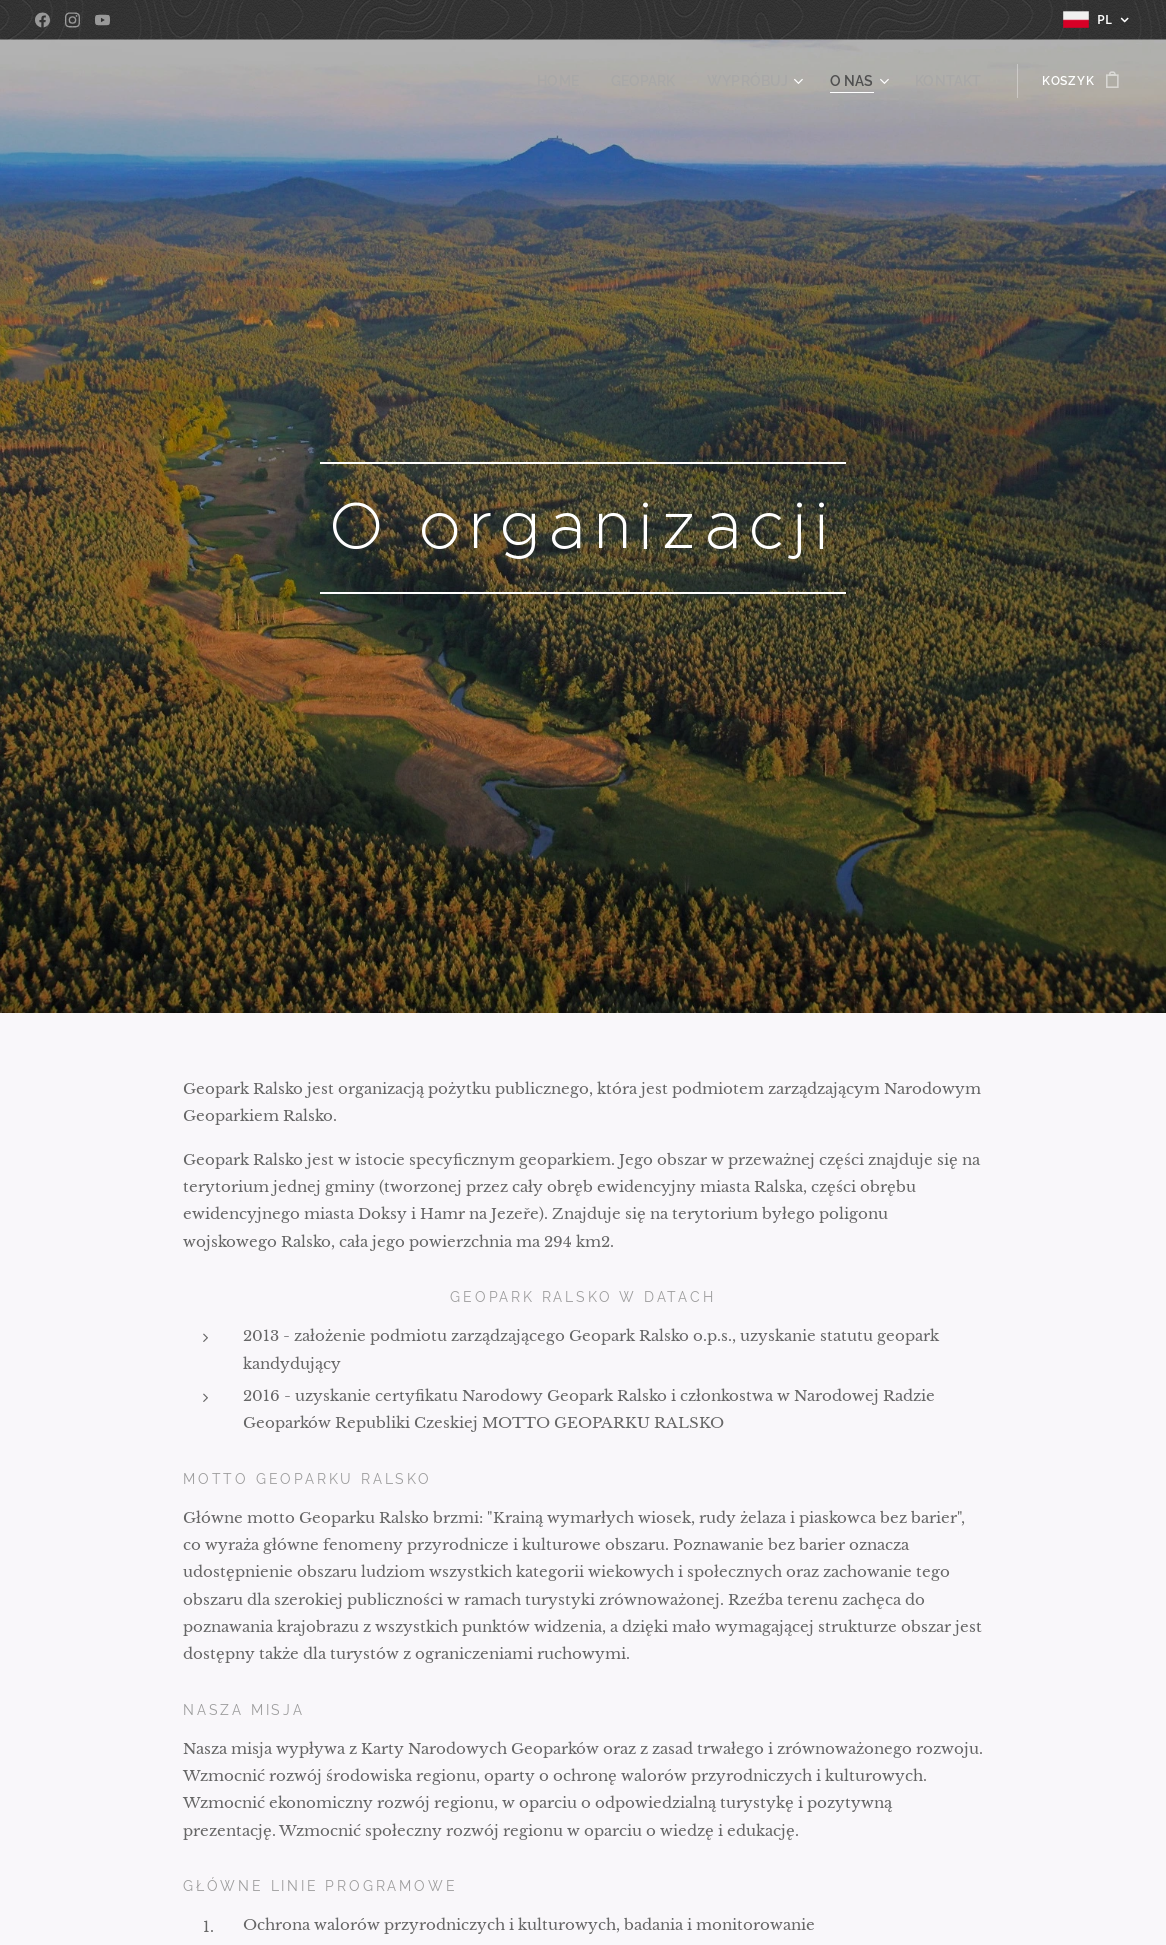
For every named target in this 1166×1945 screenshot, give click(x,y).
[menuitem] (586, 81)
